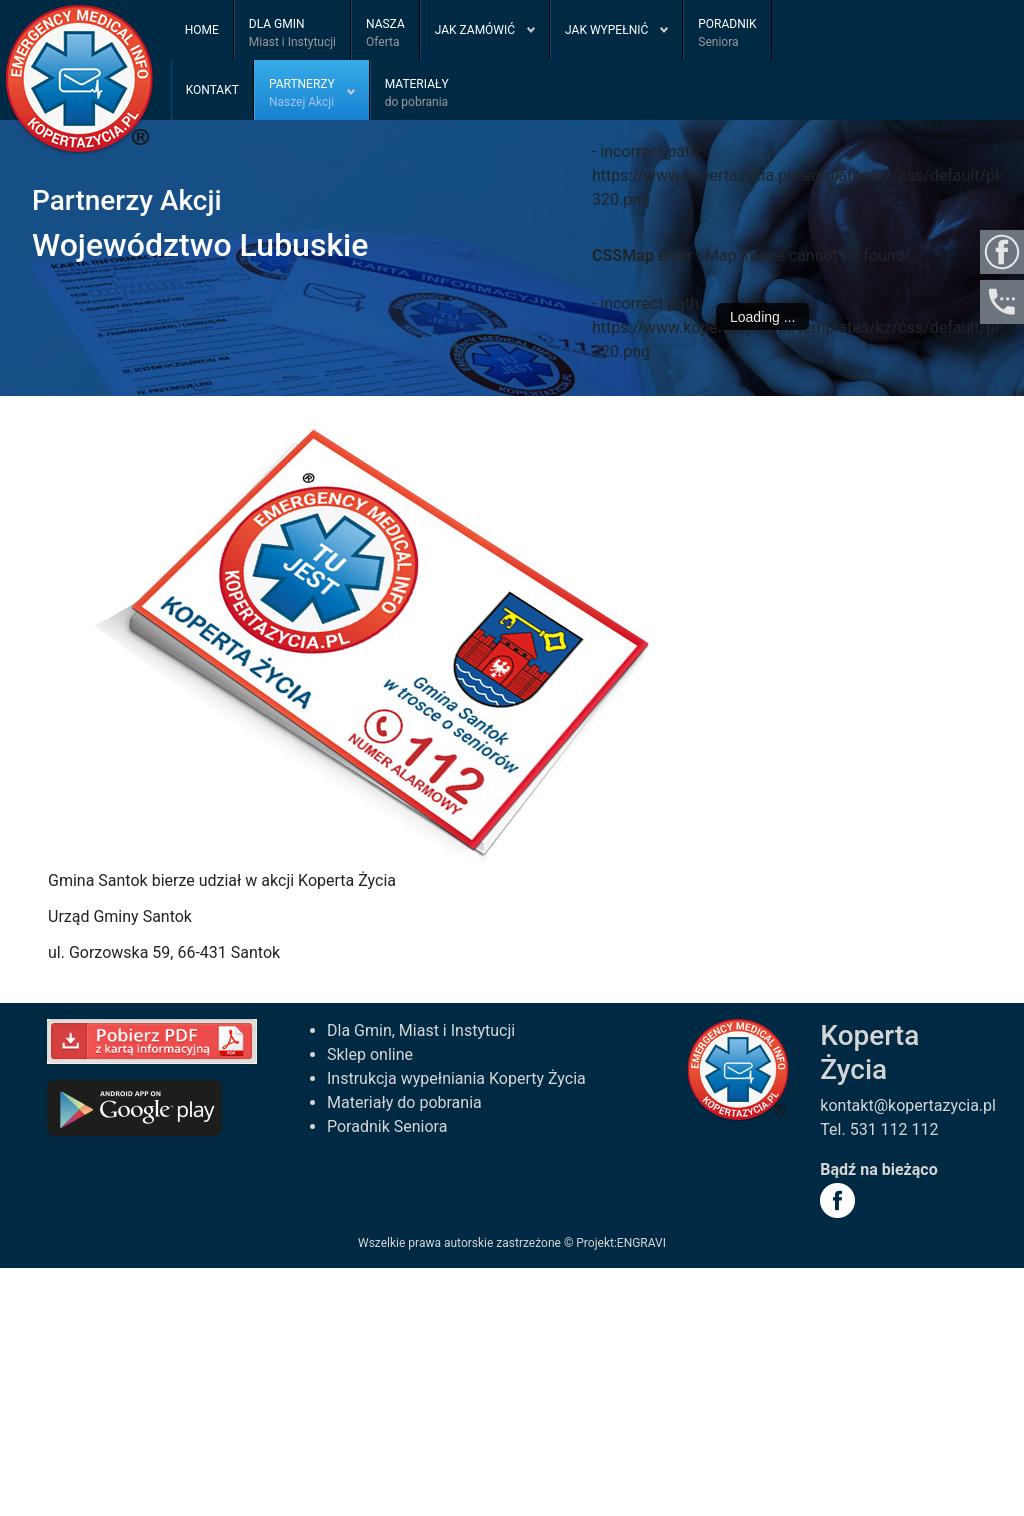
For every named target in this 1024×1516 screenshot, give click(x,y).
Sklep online (370, 1054)
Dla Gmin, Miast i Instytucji (421, 1030)
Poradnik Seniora (387, 1126)
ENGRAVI (641, 1243)
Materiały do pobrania (404, 1102)
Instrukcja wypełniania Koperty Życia (456, 1078)
